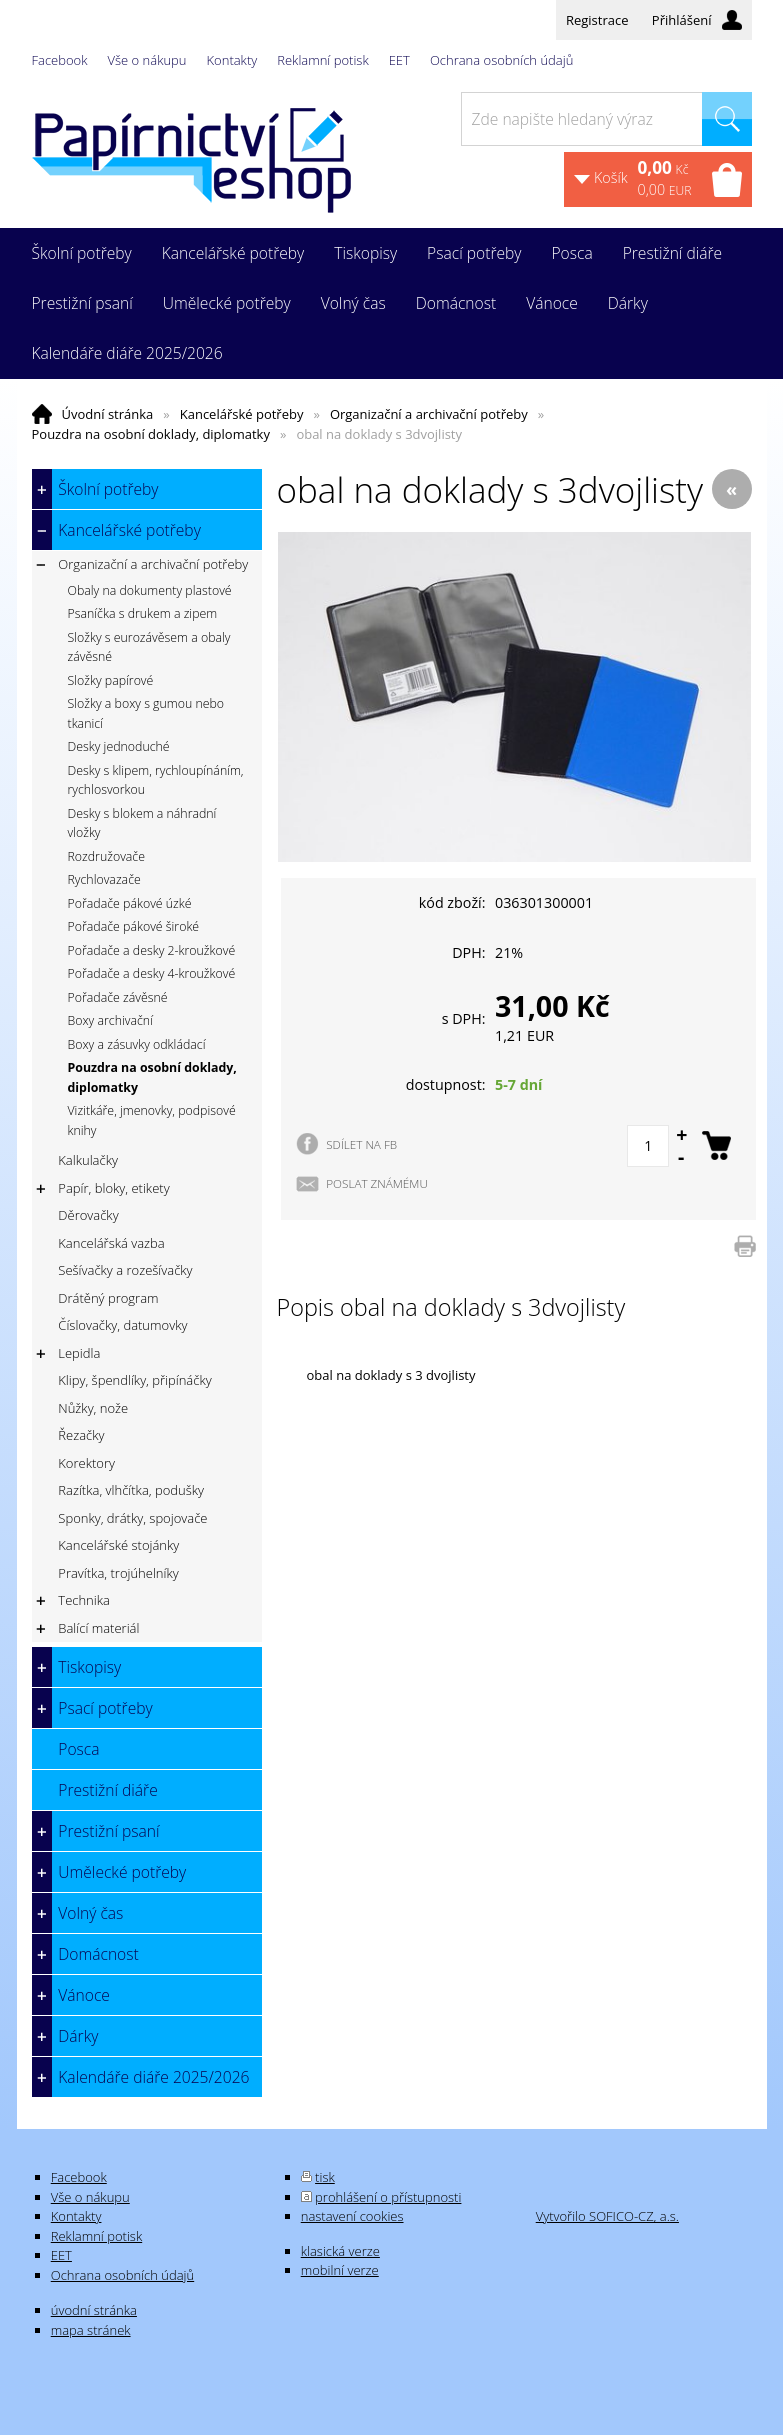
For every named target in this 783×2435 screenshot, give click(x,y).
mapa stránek (91, 2330)
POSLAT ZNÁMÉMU (377, 1183)
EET (399, 60)
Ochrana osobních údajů (501, 60)
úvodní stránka (94, 2310)
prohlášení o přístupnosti (388, 2197)
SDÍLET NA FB (361, 1144)
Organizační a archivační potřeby (429, 414)
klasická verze (340, 2251)
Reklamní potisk (322, 60)
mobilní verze (340, 2270)
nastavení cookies (352, 2216)
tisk (325, 2177)
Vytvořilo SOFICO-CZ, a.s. (607, 2216)
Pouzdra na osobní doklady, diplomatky (151, 434)
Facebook (60, 60)
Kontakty (232, 60)
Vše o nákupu (147, 60)
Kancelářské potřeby (242, 414)
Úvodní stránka (108, 414)
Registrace (597, 20)
